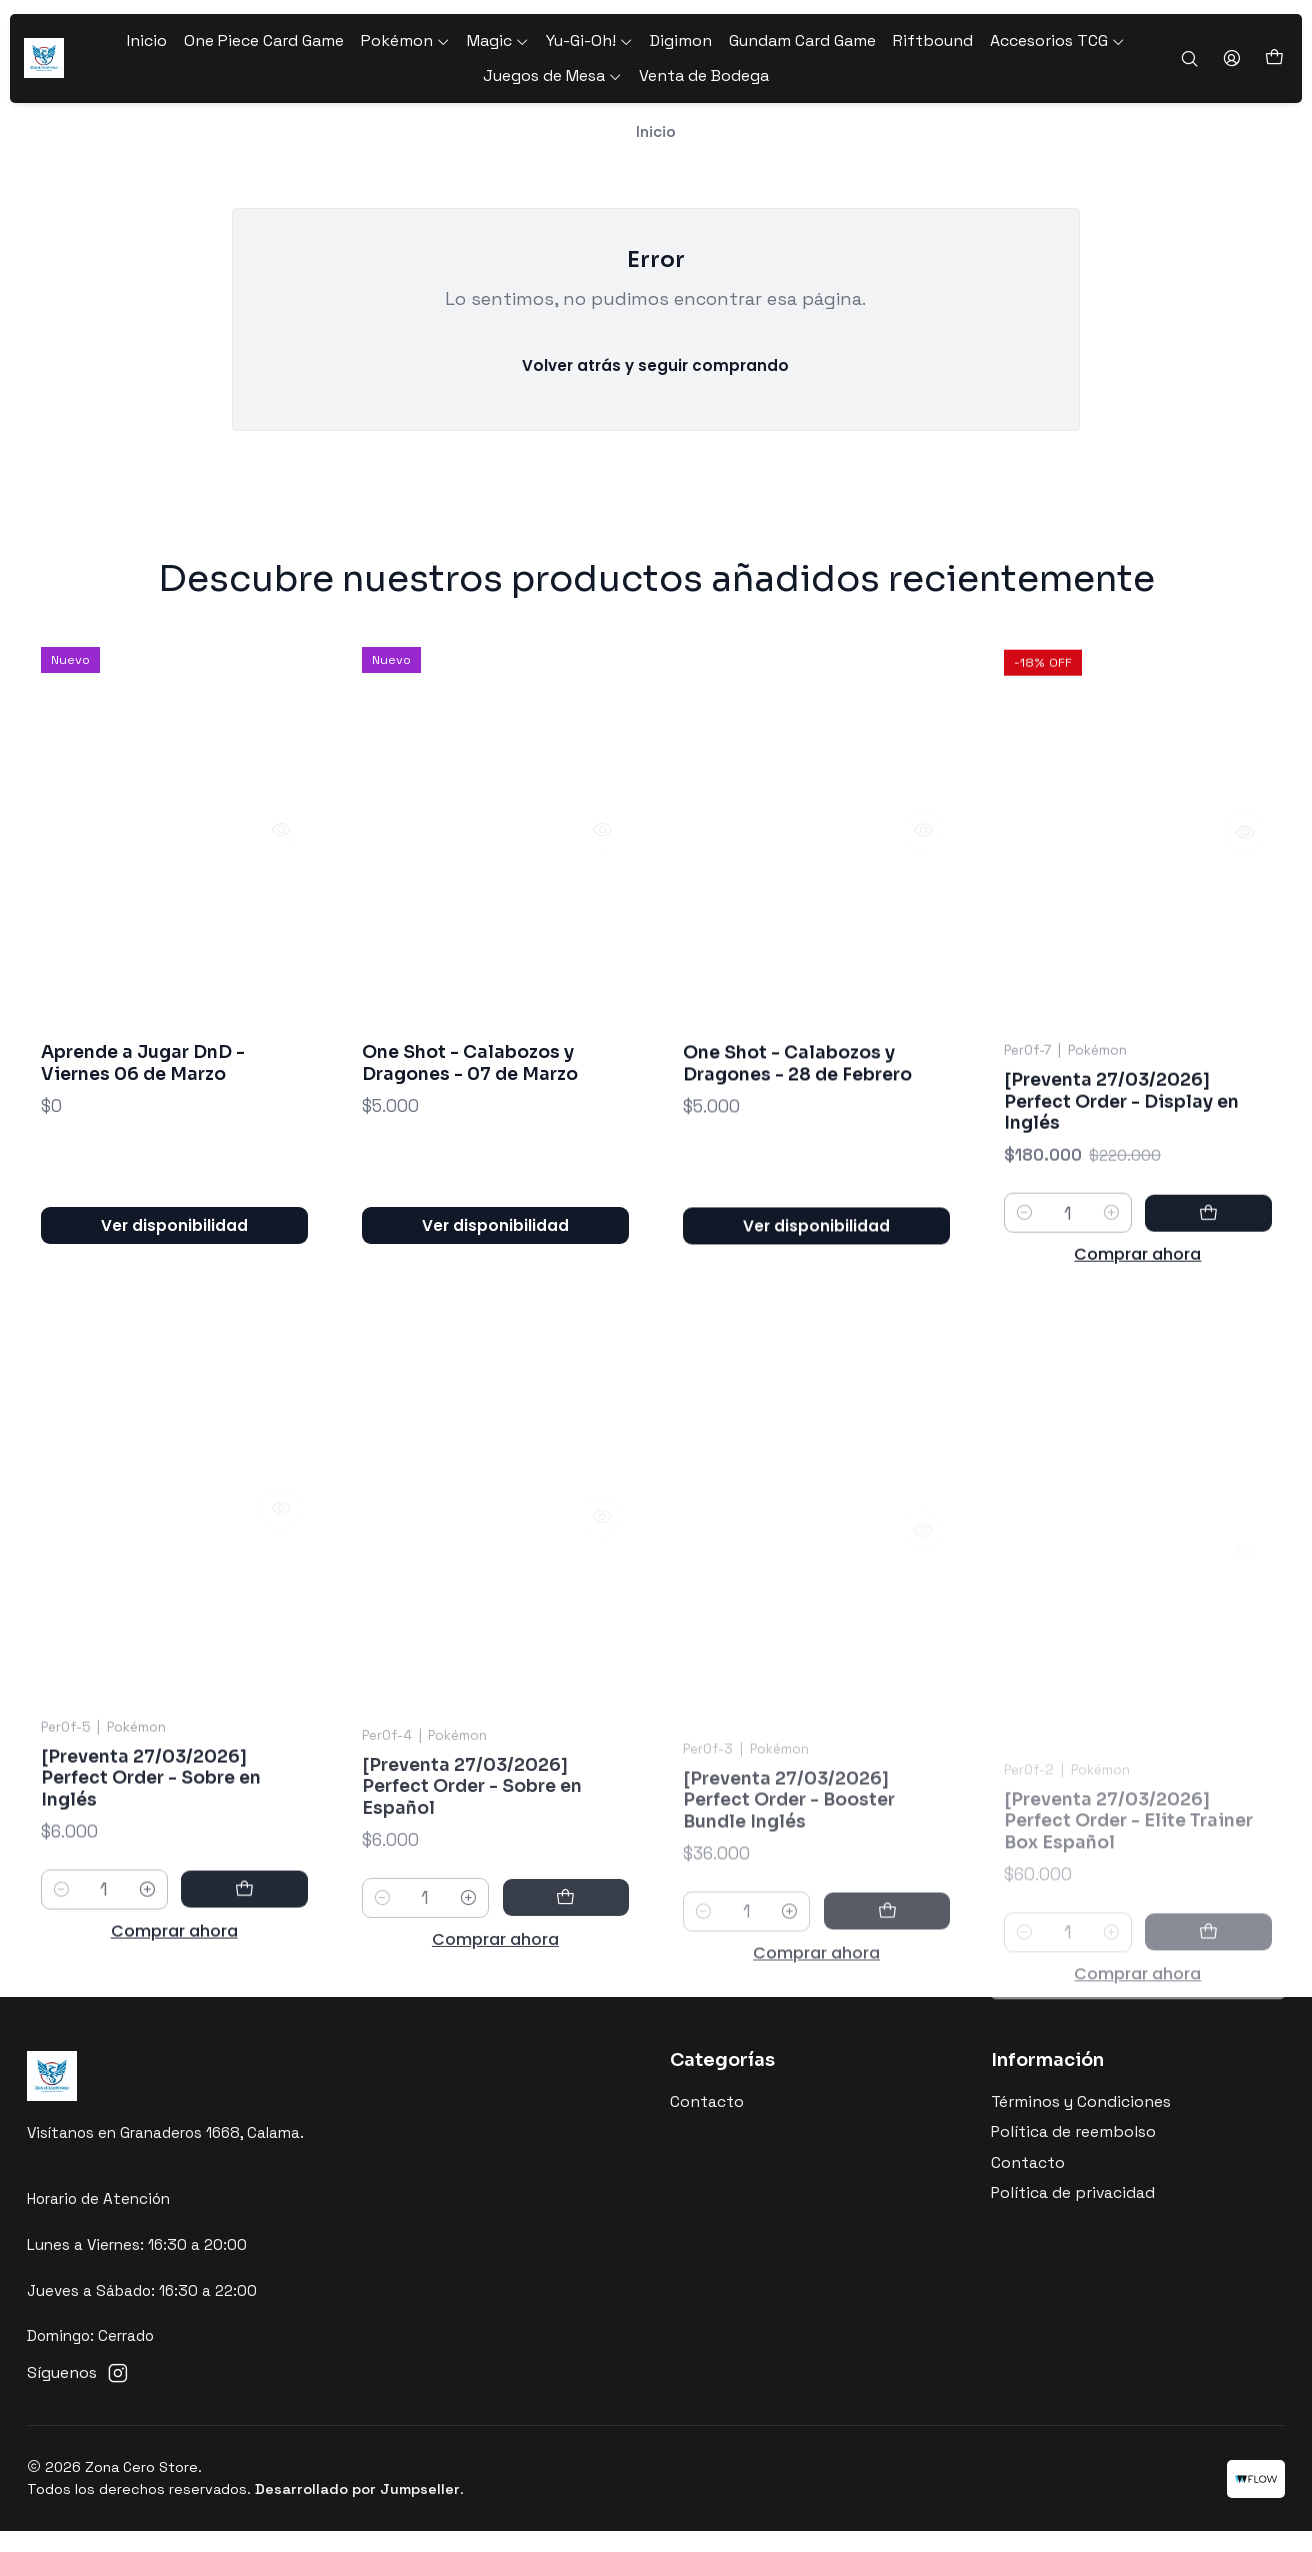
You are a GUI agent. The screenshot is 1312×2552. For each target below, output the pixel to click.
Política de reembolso (1073, 2153)
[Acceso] (1233, 59)
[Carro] (1274, 58)
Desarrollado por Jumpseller (357, 2509)
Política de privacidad (1073, 2213)
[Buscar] (1191, 59)
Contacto (707, 2123)
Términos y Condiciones (1081, 2123)
